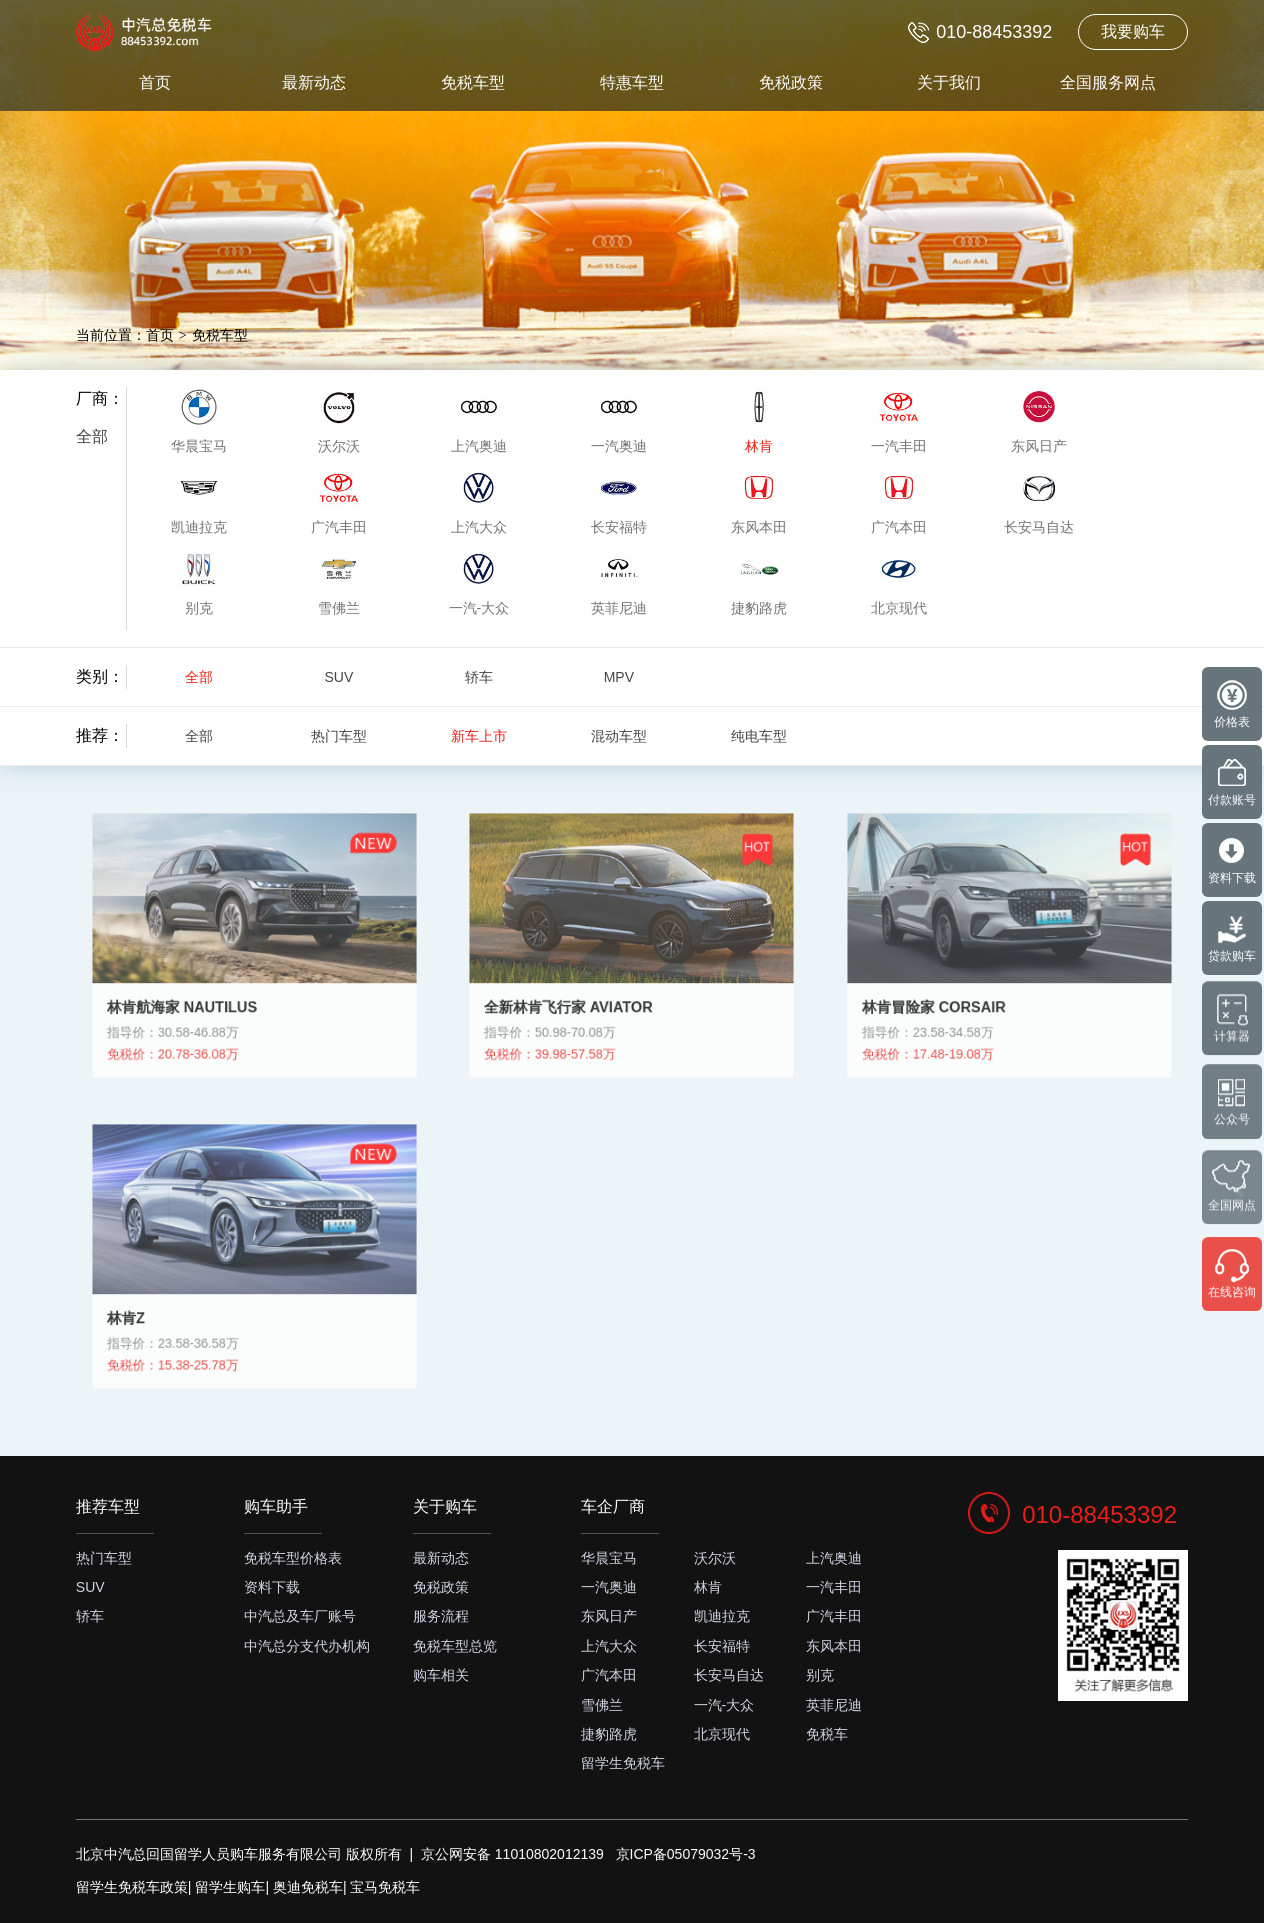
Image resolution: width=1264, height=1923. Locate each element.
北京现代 (722, 1734)
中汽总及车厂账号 (300, 1616)
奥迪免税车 (308, 1887)
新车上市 (479, 736)
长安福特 (722, 1646)
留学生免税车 (623, 1763)
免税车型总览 (455, 1646)
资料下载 (272, 1587)
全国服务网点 (1108, 82)
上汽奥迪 (834, 1558)
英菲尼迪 (834, 1705)
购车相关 (441, 1675)
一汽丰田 (834, 1587)
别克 (820, 1675)
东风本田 (834, 1646)
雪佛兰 (602, 1705)
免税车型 (473, 82)
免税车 (827, 1734)
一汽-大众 (724, 1705)
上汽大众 (609, 1646)
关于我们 (949, 82)
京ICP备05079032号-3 (686, 1854)
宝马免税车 (385, 1887)
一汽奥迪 (609, 1587)
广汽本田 (609, 1675)
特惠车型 (632, 82)
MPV (619, 677)
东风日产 (609, 1616)
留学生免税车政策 (132, 1887)
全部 (92, 436)
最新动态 (314, 82)
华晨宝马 (609, 1558)
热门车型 (339, 736)
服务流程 (441, 1616)
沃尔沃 (715, 1558)
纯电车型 (759, 736)
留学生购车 (230, 1887)
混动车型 (619, 736)
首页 (155, 82)
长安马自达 (729, 1675)
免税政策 (791, 82)
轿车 (479, 677)
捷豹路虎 (609, 1734)
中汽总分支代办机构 (307, 1646)
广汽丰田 (834, 1616)
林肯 (708, 1587)
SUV (338, 677)
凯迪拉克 (722, 1616)
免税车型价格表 (293, 1558)
